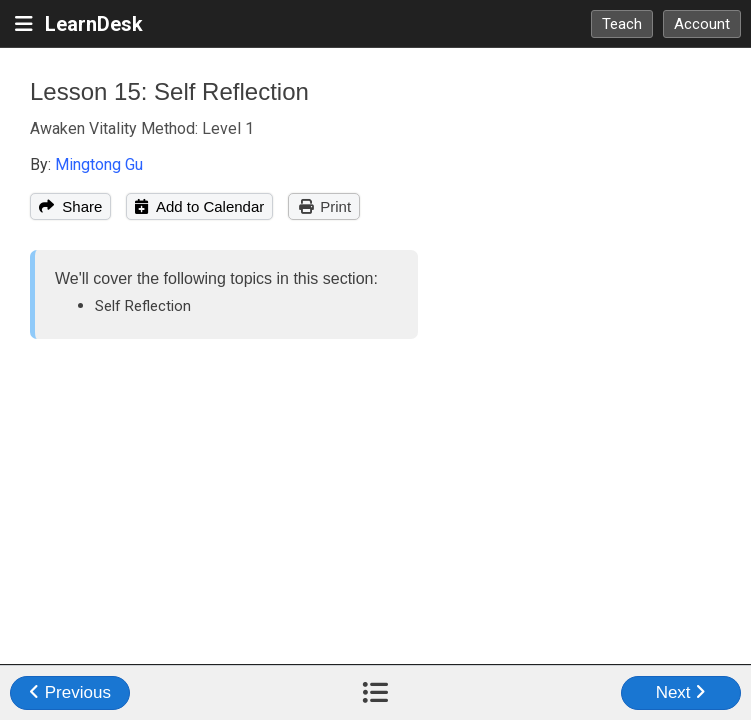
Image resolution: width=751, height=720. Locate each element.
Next (681, 692)
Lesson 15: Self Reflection (169, 91)
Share (70, 206)
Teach (622, 24)
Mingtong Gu (99, 164)
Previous (70, 692)
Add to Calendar (199, 206)
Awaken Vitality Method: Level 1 (142, 128)
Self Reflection (143, 306)
